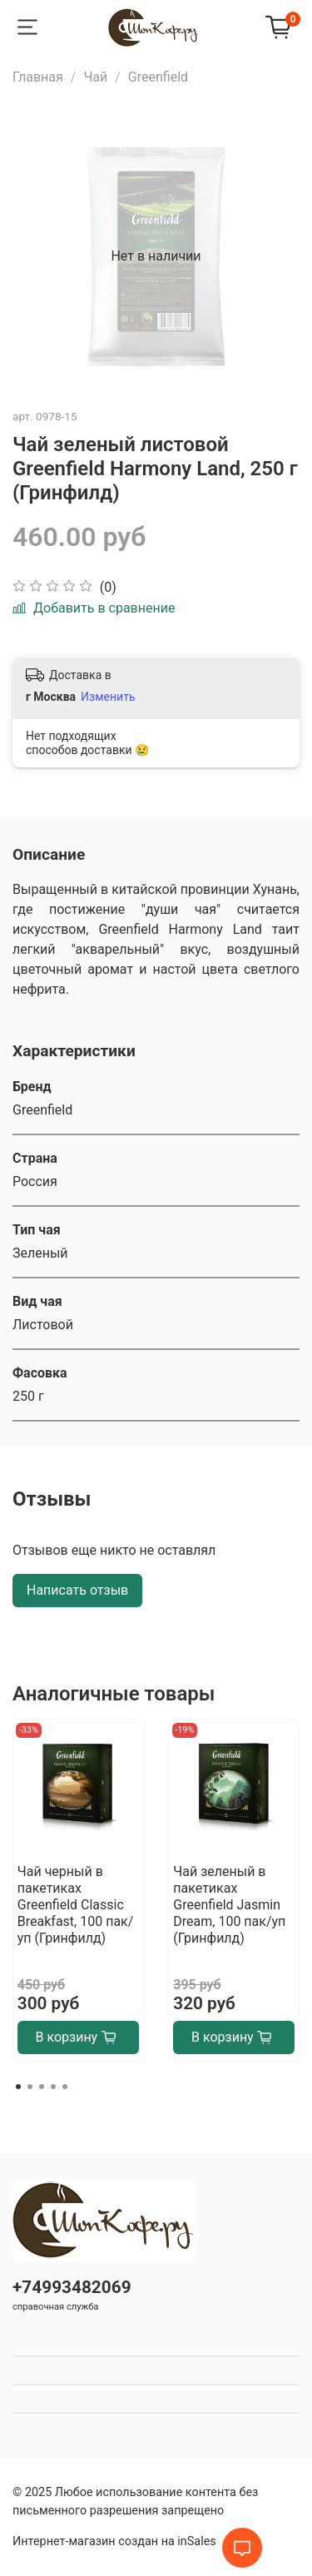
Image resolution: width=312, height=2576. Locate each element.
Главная (37, 77)
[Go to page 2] (29, 2086)
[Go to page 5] (64, 2086)
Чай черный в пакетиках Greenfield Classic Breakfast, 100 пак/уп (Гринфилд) (75, 1905)
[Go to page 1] (18, 2086)
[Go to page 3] (41, 2086)
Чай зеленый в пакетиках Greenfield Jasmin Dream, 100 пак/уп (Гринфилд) (229, 1905)
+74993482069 (71, 2287)
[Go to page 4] (53, 2086)
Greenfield (158, 77)
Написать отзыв (77, 1590)
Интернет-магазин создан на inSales (114, 2541)
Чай (95, 77)
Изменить (108, 696)
